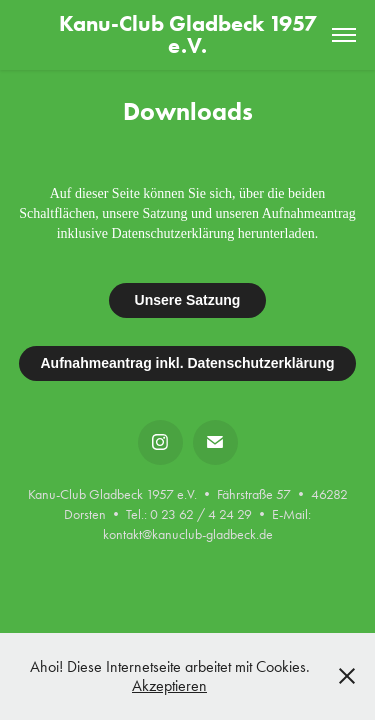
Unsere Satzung (188, 300)
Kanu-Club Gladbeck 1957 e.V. (190, 34)
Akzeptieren (169, 685)
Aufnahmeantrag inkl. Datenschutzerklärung (187, 363)
